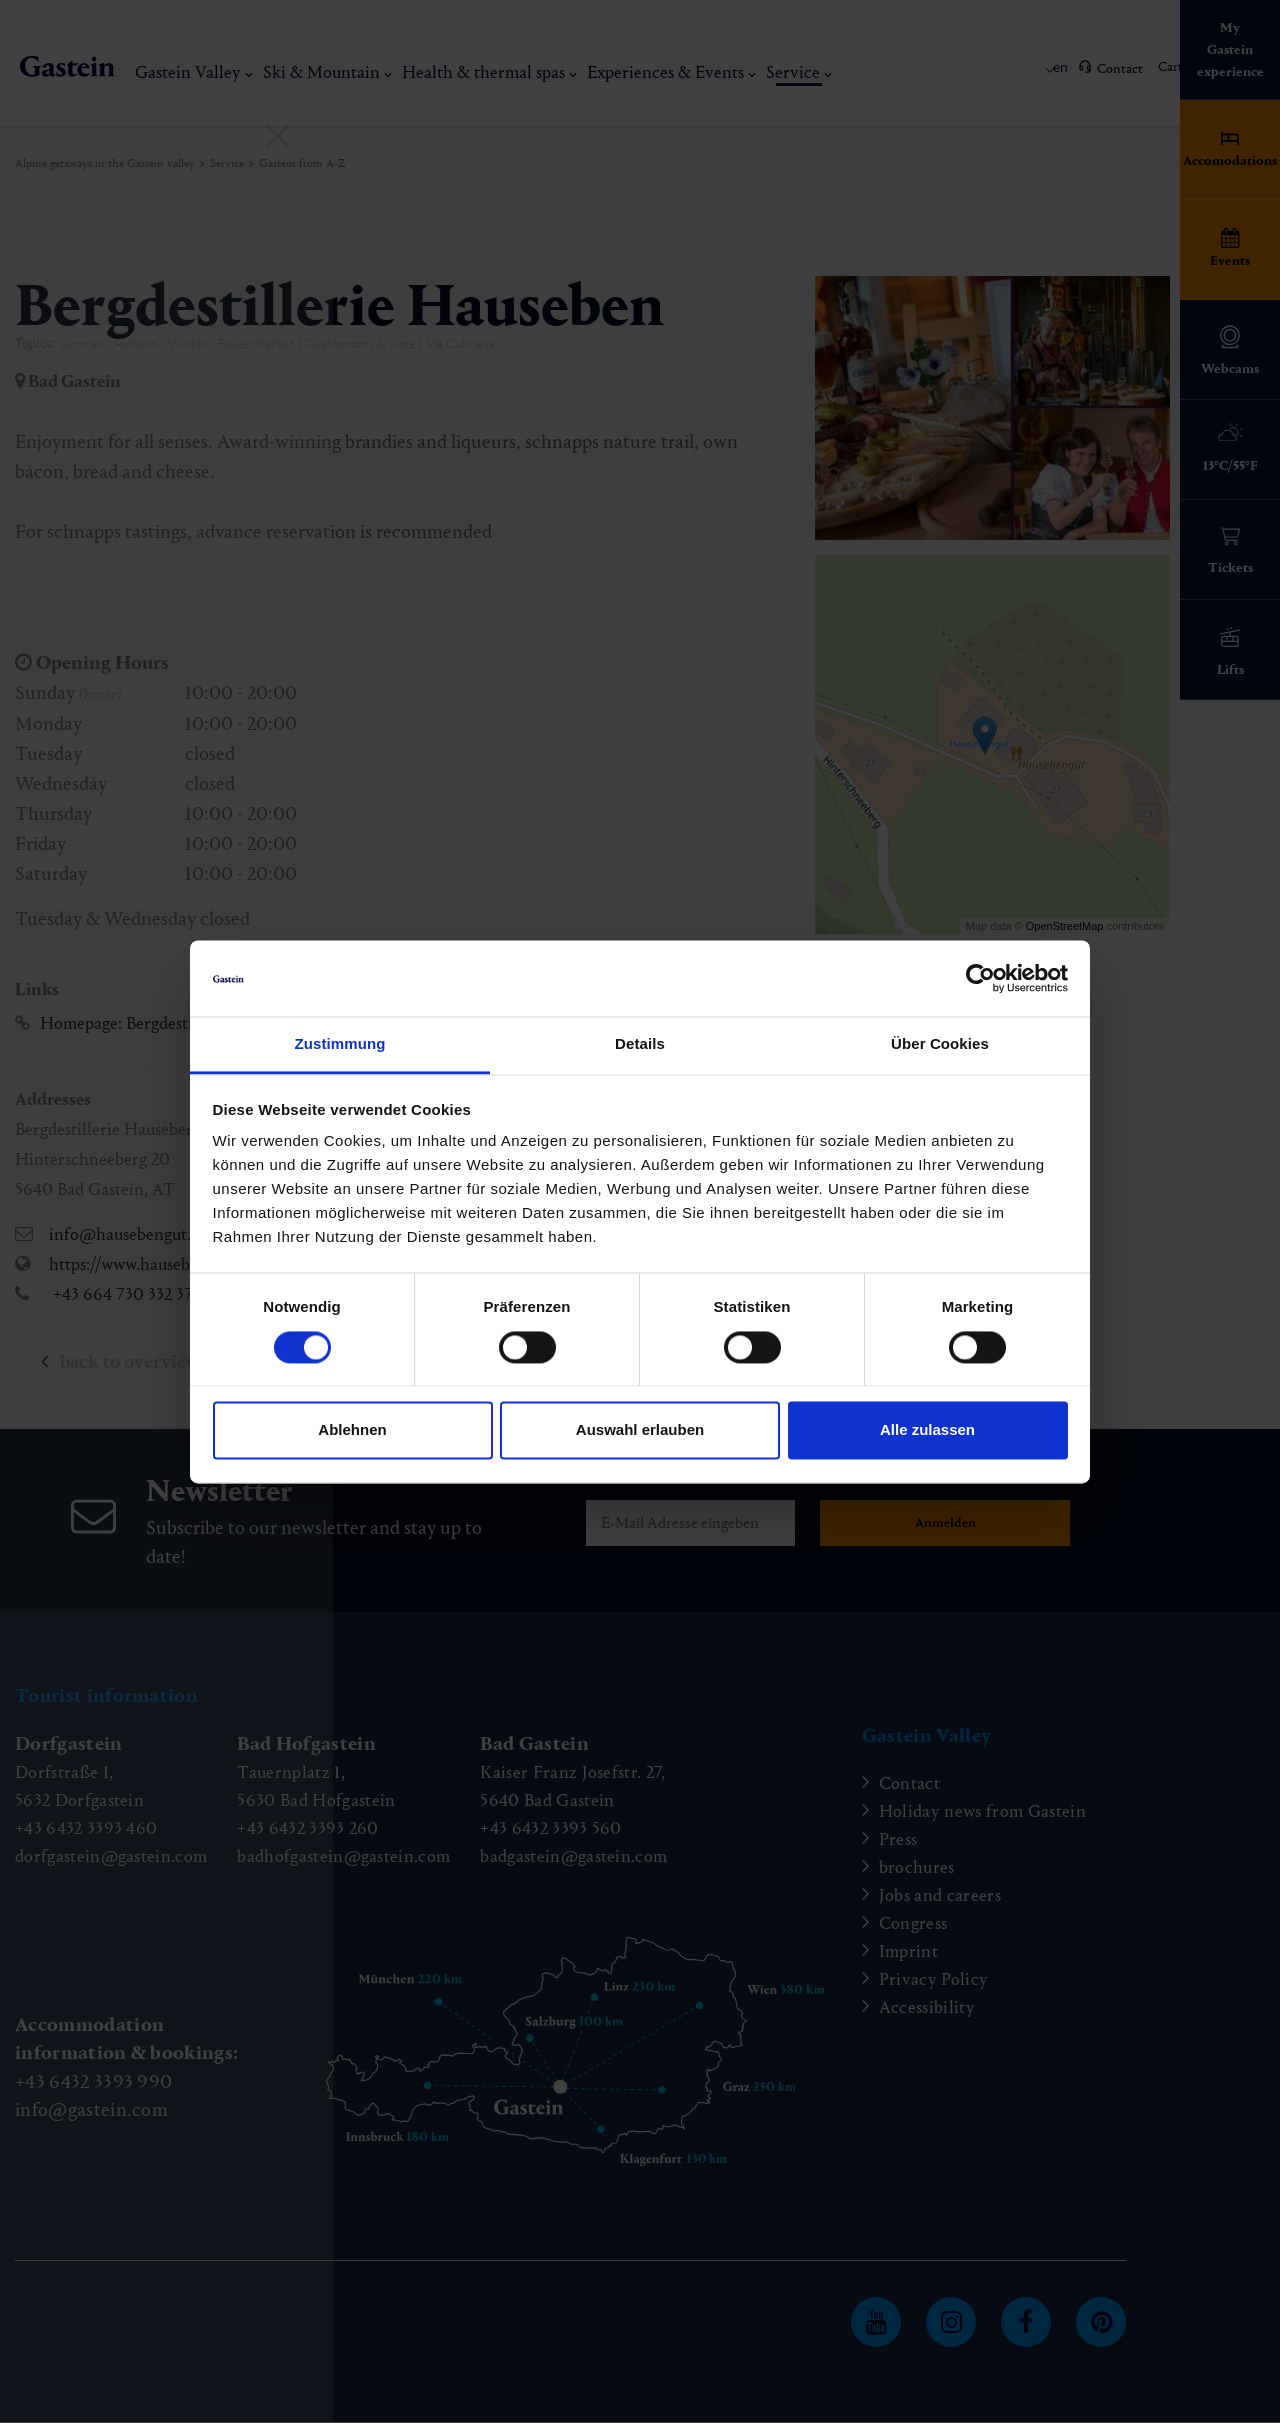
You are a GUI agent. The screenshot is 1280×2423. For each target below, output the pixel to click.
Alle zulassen (927, 1430)
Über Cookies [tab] (940, 1044)
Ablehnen (352, 1430)
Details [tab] (640, 1044)
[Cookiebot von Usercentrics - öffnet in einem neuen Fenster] (980, 978)
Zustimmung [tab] (340, 1044)
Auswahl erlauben (640, 1430)
